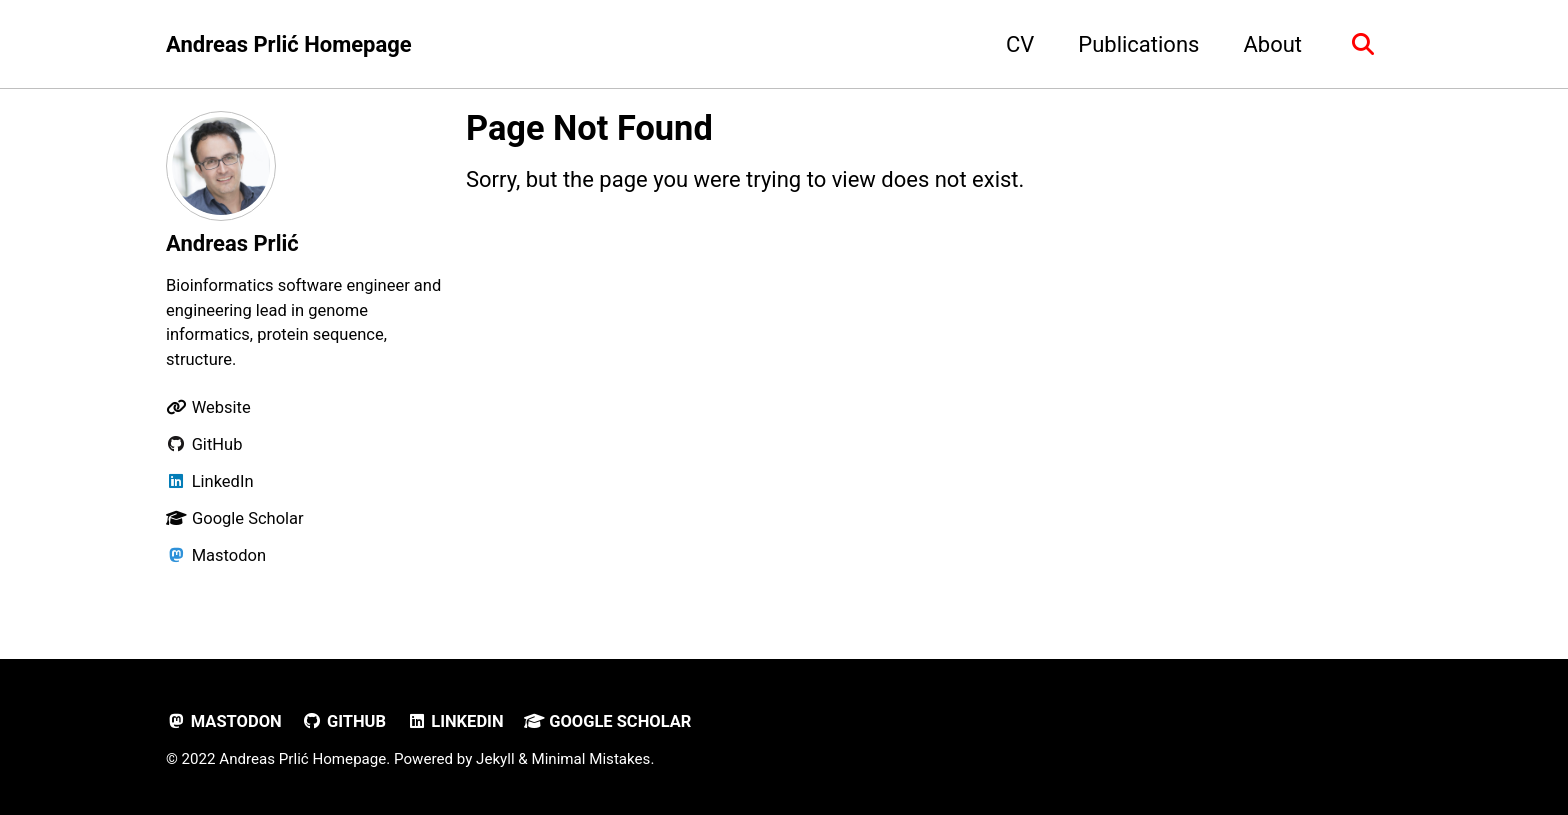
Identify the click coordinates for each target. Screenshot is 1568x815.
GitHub (344, 721)
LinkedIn (454, 721)
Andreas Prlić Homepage (289, 44)
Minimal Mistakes (590, 759)
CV (1020, 44)
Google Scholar (607, 721)
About (1272, 44)
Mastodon (224, 721)
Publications (1138, 44)
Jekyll (495, 759)
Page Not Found (589, 128)
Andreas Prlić (232, 243)
